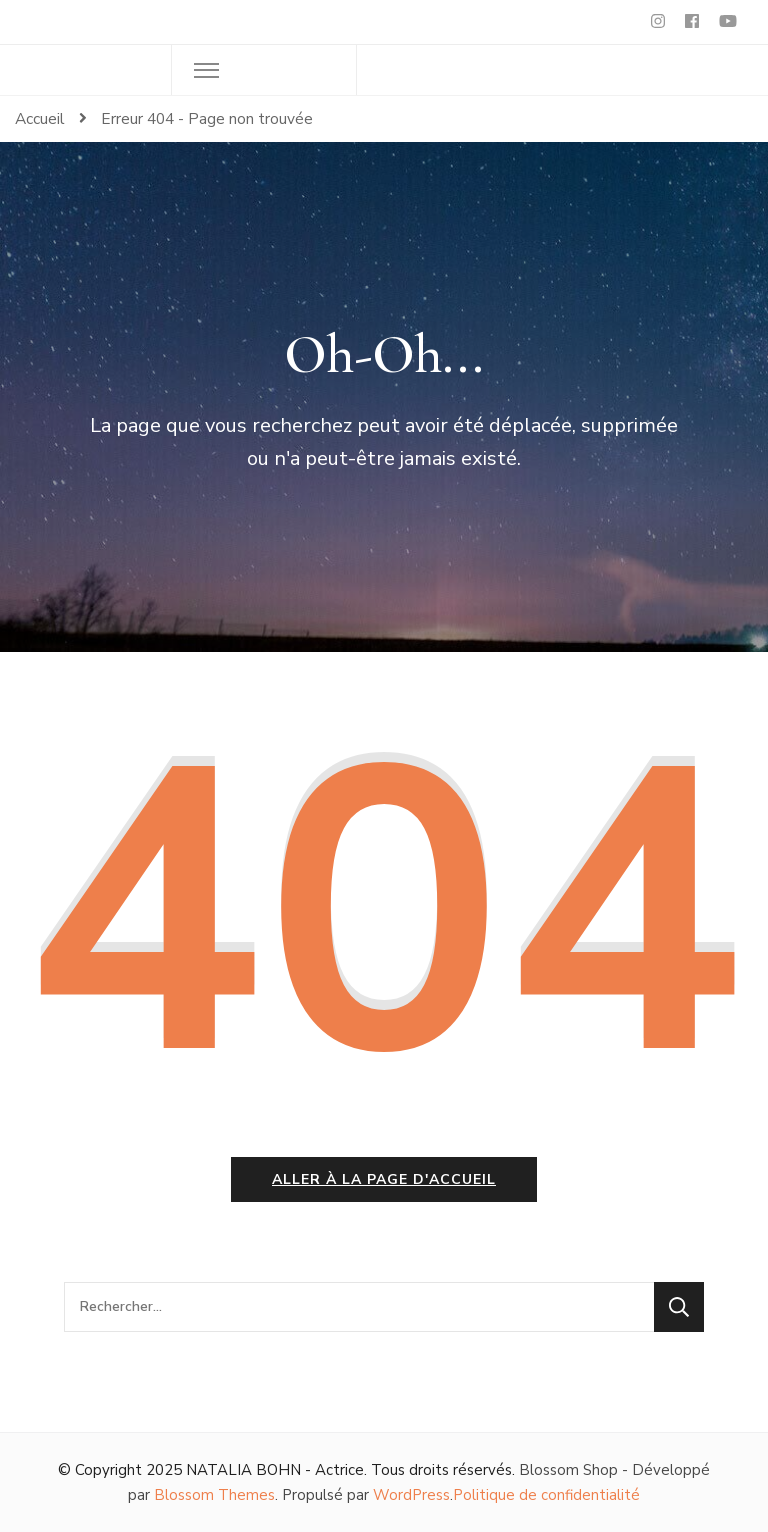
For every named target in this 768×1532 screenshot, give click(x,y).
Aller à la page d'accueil (384, 1179)
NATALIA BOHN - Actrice (275, 1470)
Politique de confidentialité (546, 1495)
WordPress (411, 1495)
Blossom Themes (214, 1495)
